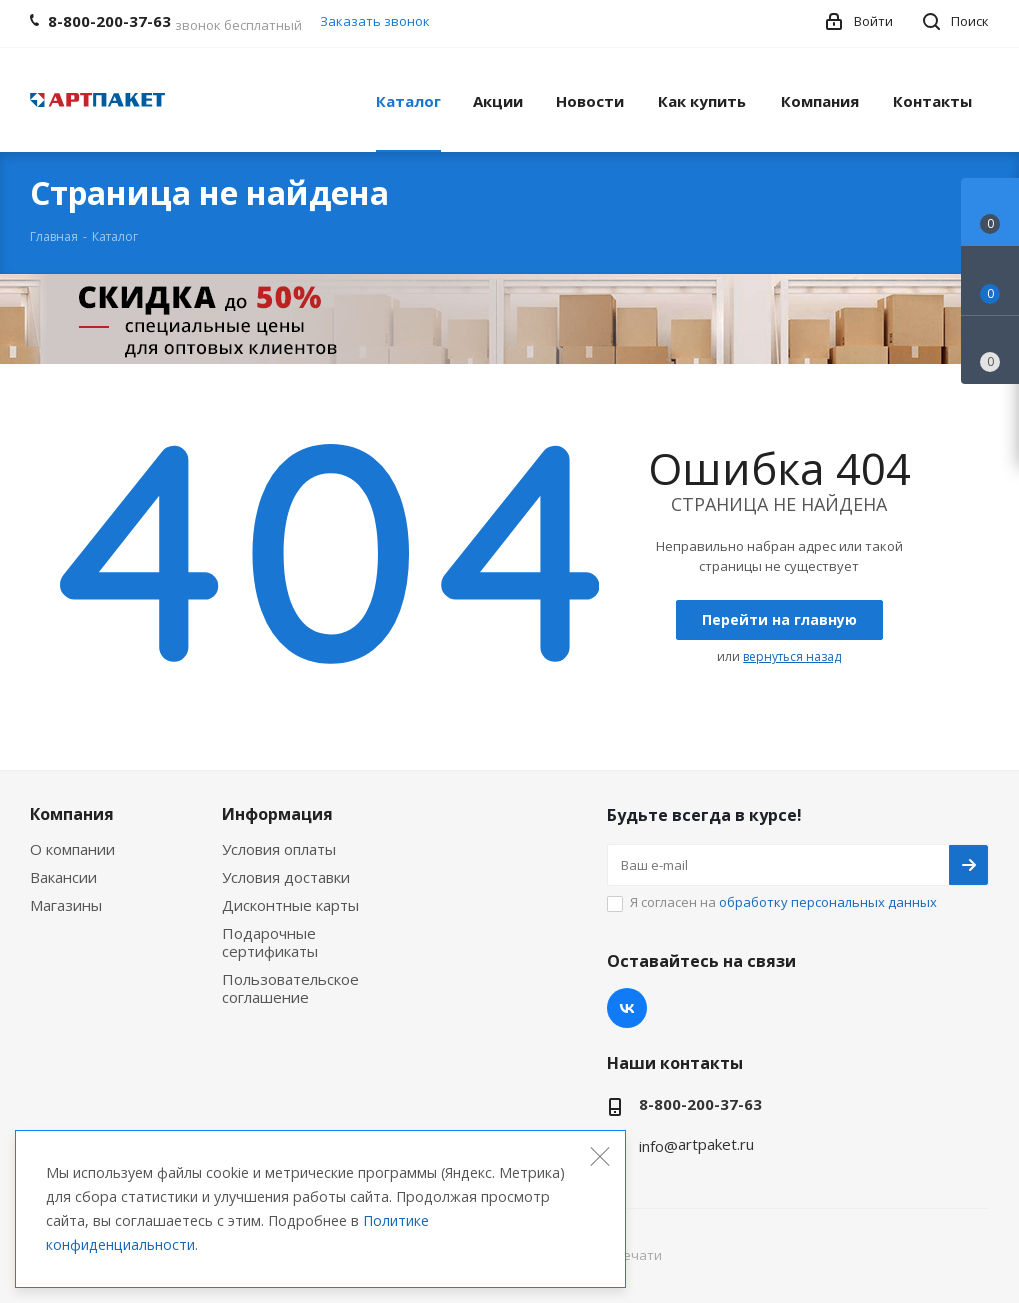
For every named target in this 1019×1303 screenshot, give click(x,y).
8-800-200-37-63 (700, 1104)
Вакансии (63, 877)
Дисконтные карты (290, 905)
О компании (72, 849)
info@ (658, 1146)
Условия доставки (286, 877)
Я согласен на (783, 902)
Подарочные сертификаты (270, 942)
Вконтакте (627, 1008)
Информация (277, 814)
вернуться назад (792, 656)
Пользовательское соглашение (290, 988)
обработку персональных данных (828, 902)
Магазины (66, 905)
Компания (72, 814)
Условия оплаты (279, 849)
